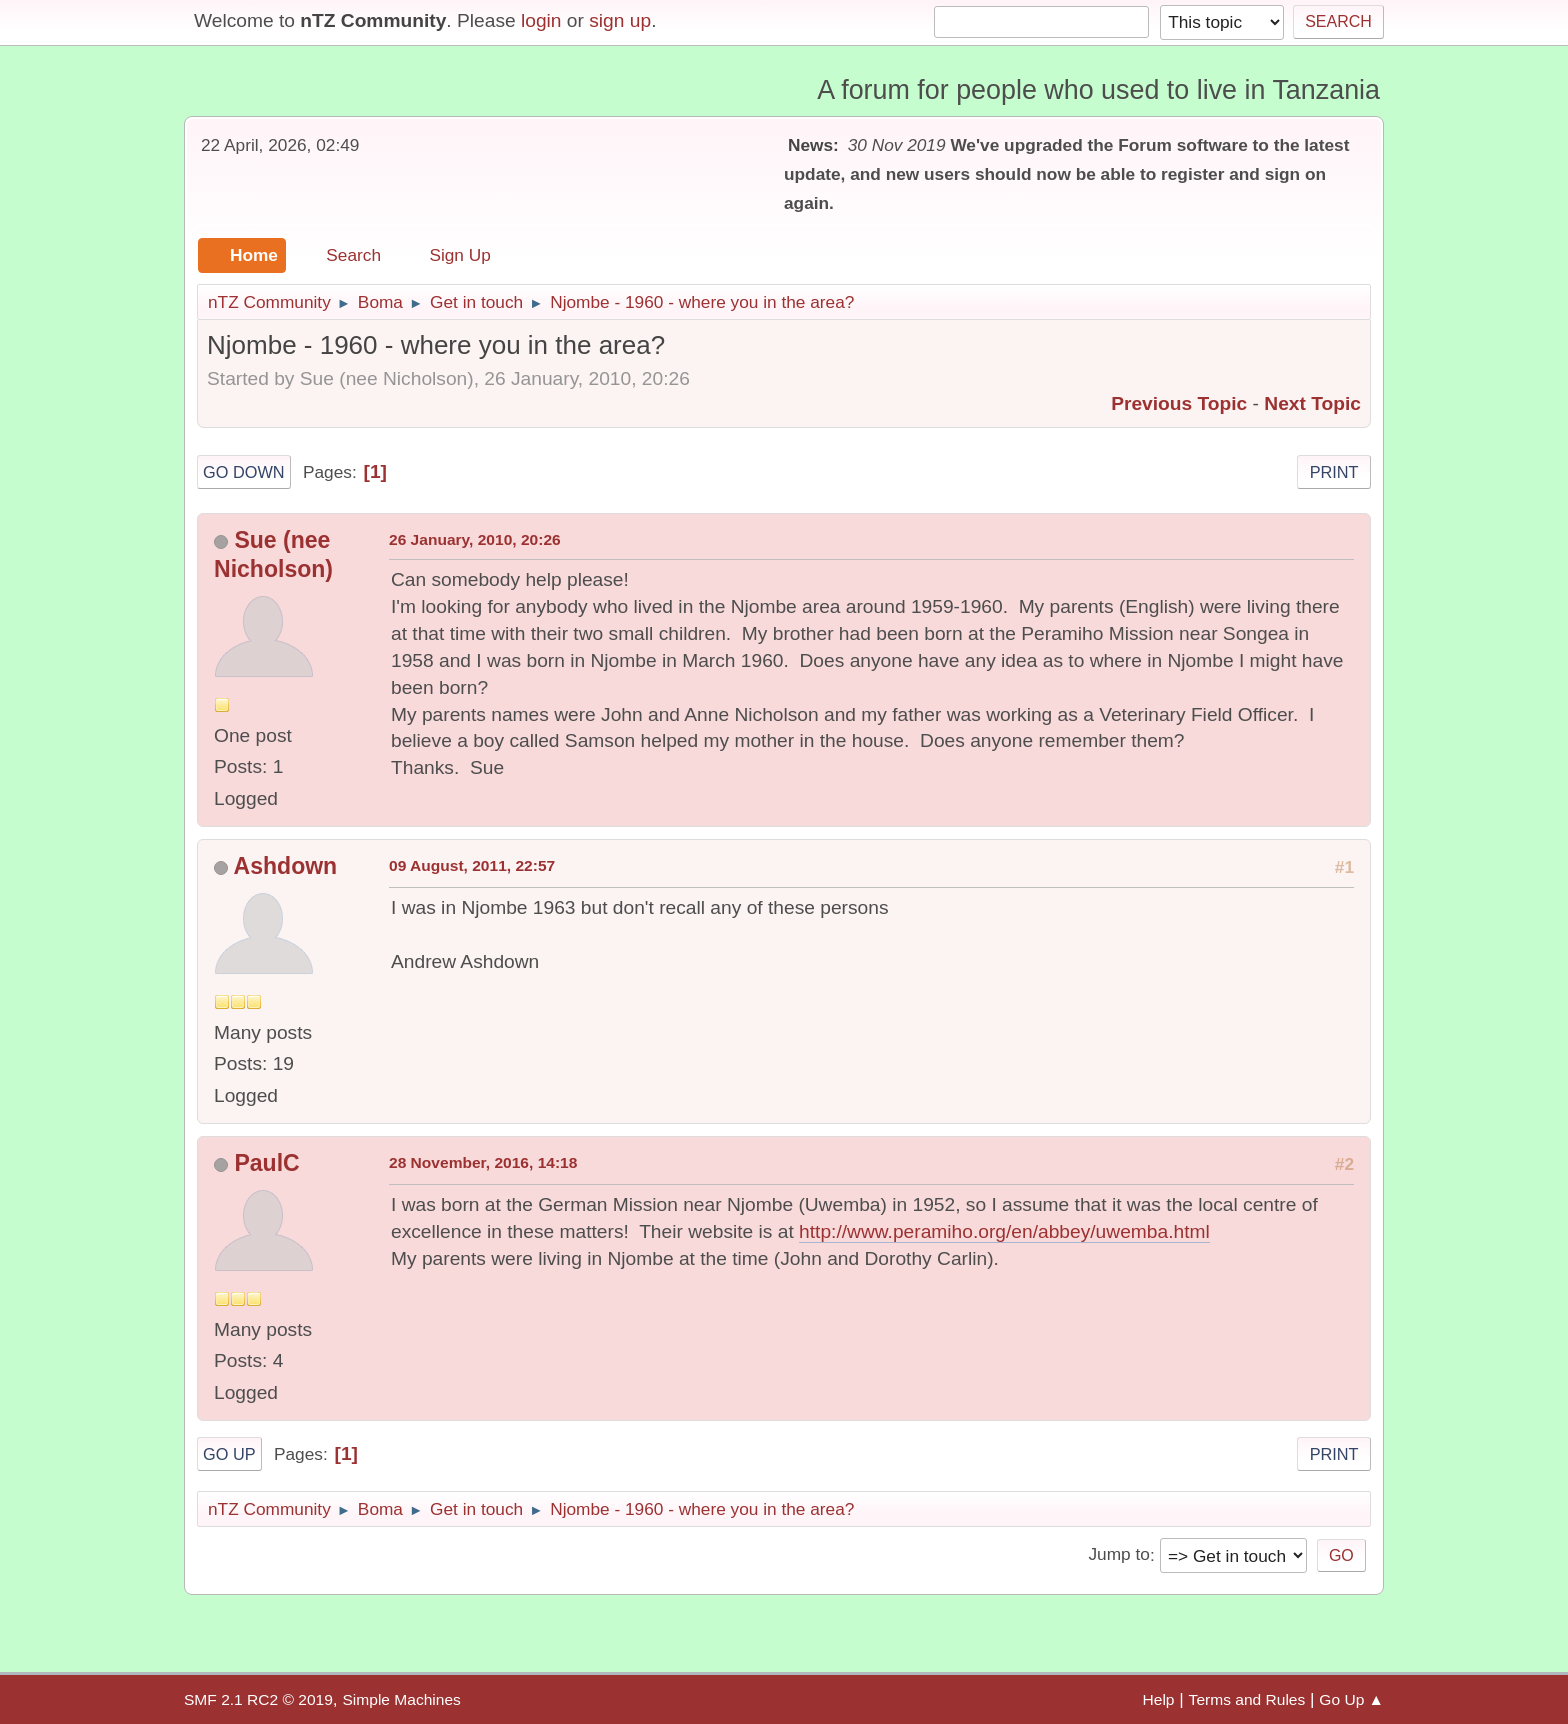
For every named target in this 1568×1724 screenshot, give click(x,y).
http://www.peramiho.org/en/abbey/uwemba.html (1004, 1231)
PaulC (266, 1163)
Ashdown (286, 866)
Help (1159, 1699)
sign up (620, 20)
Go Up (229, 1454)
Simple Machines (401, 1699)
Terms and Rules (1247, 1699)
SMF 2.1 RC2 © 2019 (258, 1699)
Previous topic (1179, 403)
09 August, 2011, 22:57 (472, 865)
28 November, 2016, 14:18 (483, 1162)
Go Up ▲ (1351, 1699)
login (541, 20)
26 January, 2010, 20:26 (475, 539)
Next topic (1312, 403)
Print (1334, 472)
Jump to (1118, 1555)
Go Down (244, 472)
